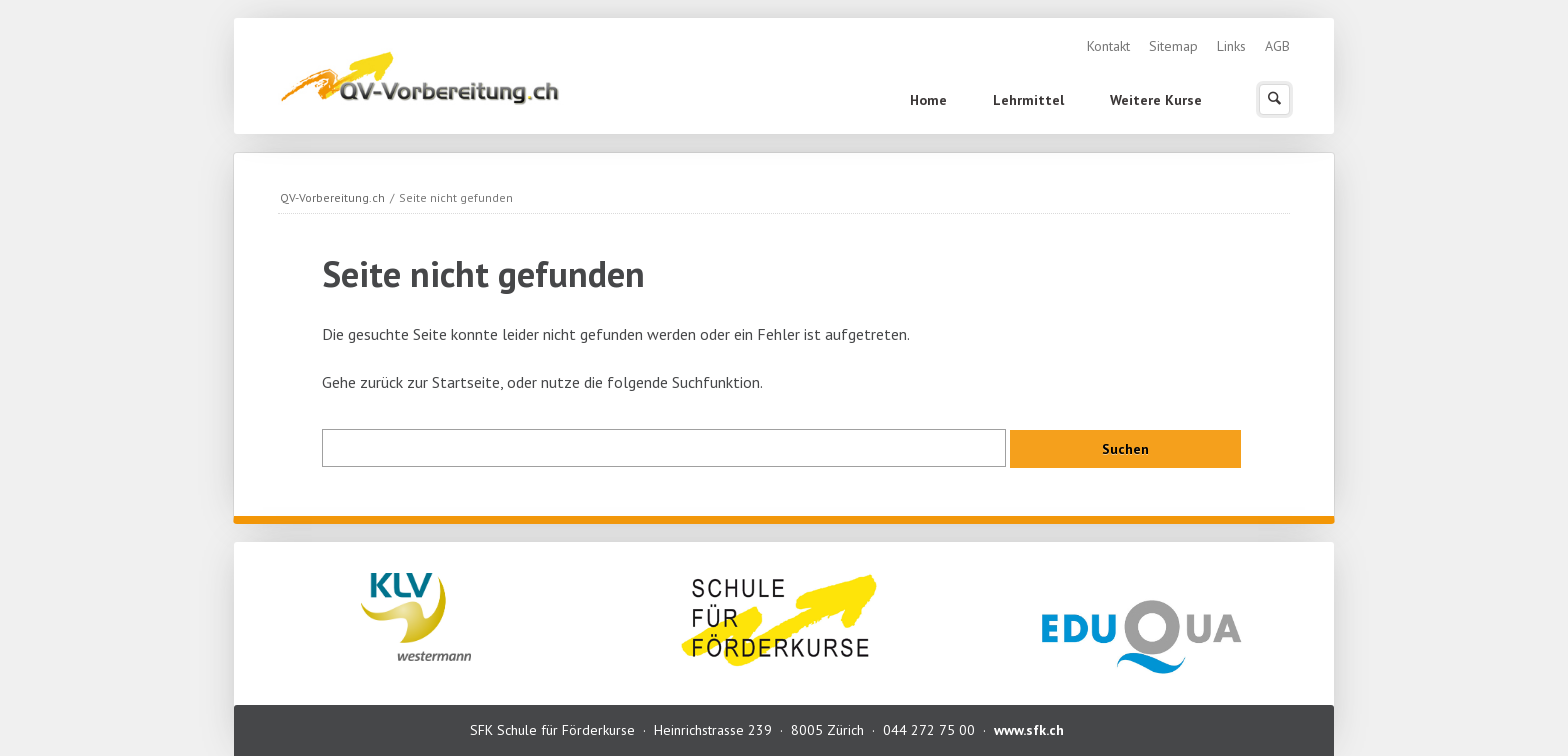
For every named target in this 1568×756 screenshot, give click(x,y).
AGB (1277, 46)
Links (1231, 46)
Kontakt (1108, 46)
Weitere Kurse (1156, 100)
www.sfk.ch (1029, 730)
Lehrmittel (1028, 100)
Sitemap (1173, 46)
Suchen (1274, 99)
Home (928, 100)
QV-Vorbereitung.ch (332, 197)
